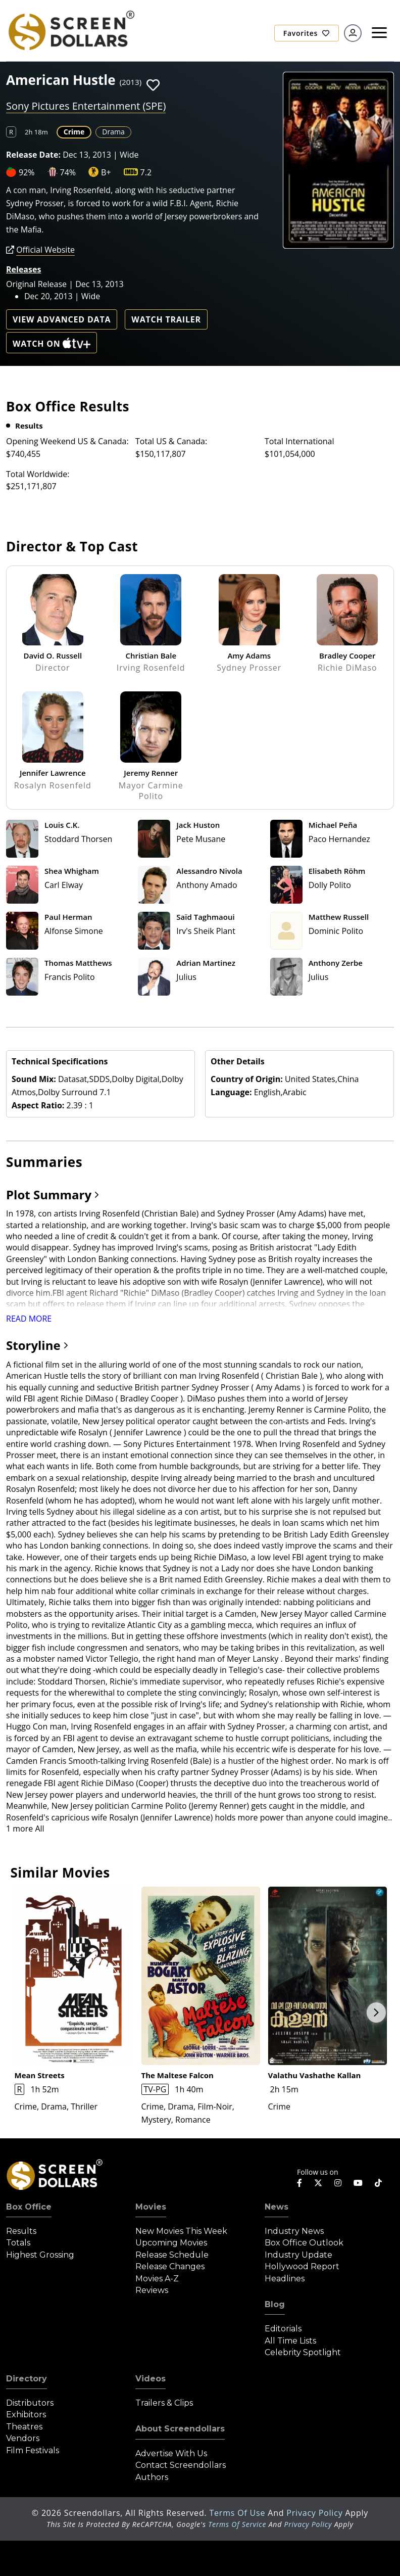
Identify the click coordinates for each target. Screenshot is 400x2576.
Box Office (29, 2207)
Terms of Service (237, 2524)
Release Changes (170, 2266)
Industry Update (298, 2255)
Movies (150, 2207)
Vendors (22, 2438)
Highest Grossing (40, 2255)
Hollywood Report (302, 2266)
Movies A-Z (157, 2278)
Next (376, 2012)
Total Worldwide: (37, 474)
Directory (26, 2378)
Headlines (285, 2278)
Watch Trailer (166, 319)
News (276, 2207)
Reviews (151, 2290)
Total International (299, 441)
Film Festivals (32, 2450)
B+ (106, 172)
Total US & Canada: (171, 441)
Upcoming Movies (171, 2242)
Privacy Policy (315, 2512)
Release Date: (33, 154)
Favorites (306, 33)
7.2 (146, 172)
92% (27, 172)
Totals (18, 2242)
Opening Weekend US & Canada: (67, 441)
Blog (275, 2304)
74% (68, 172)
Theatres (24, 2426)
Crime (74, 131)
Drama (113, 131)
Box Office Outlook (304, 2242)
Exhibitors (26, 2414)
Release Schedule (172, 2255)
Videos (150, 2378)
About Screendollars (180, 2428)
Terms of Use (238, 2512)
